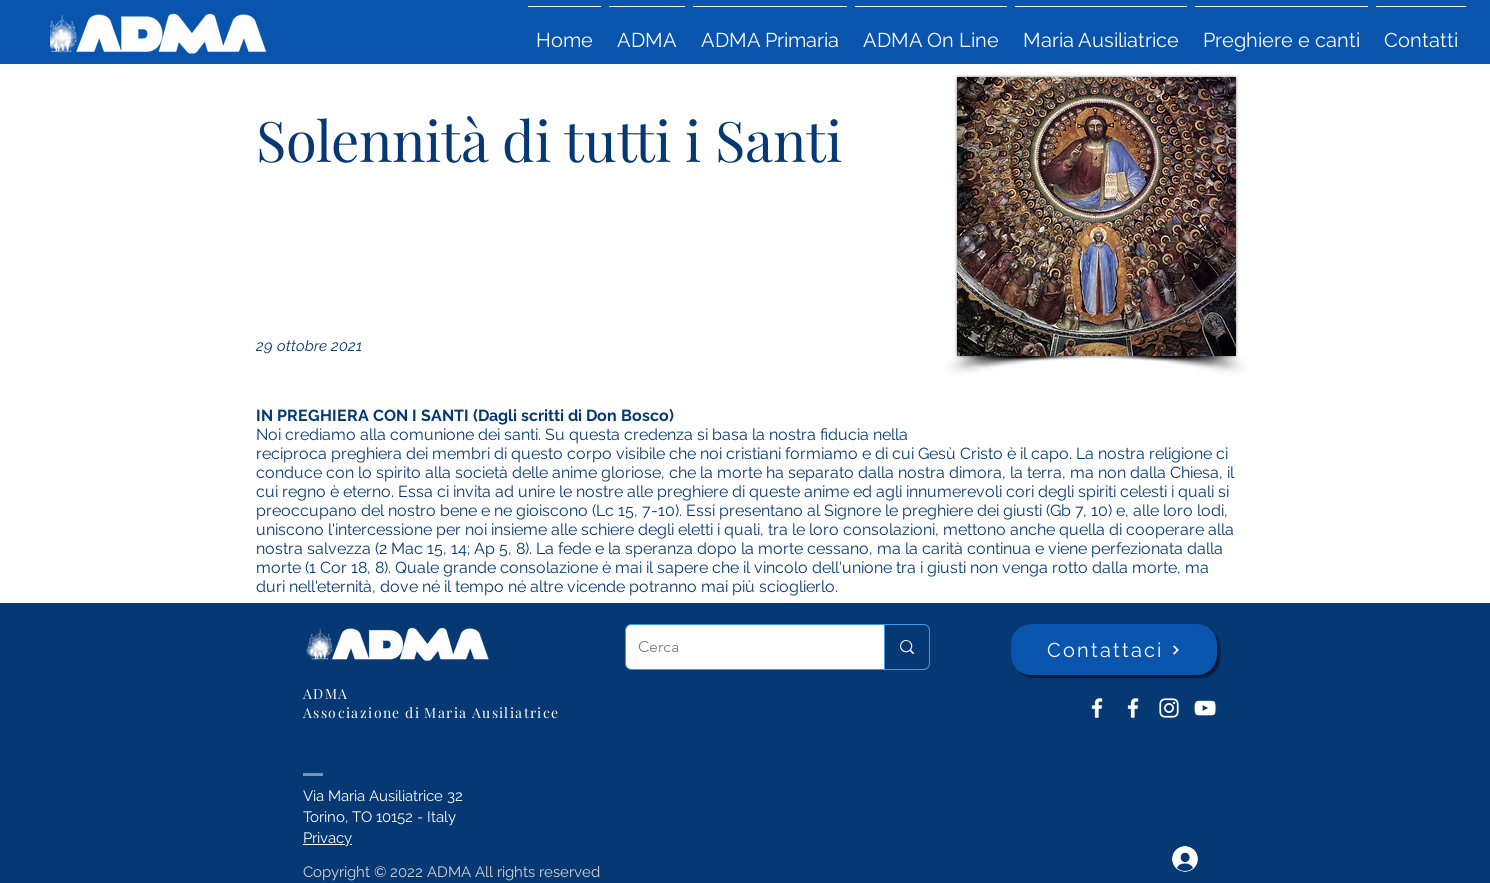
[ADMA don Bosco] (1097, 708)
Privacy (327, 838)
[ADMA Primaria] (1133, 708)
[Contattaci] (1114, 649)
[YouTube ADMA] (1205, 708)
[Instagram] (1169, 708)
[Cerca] (740, 647)
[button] (647, 31)
